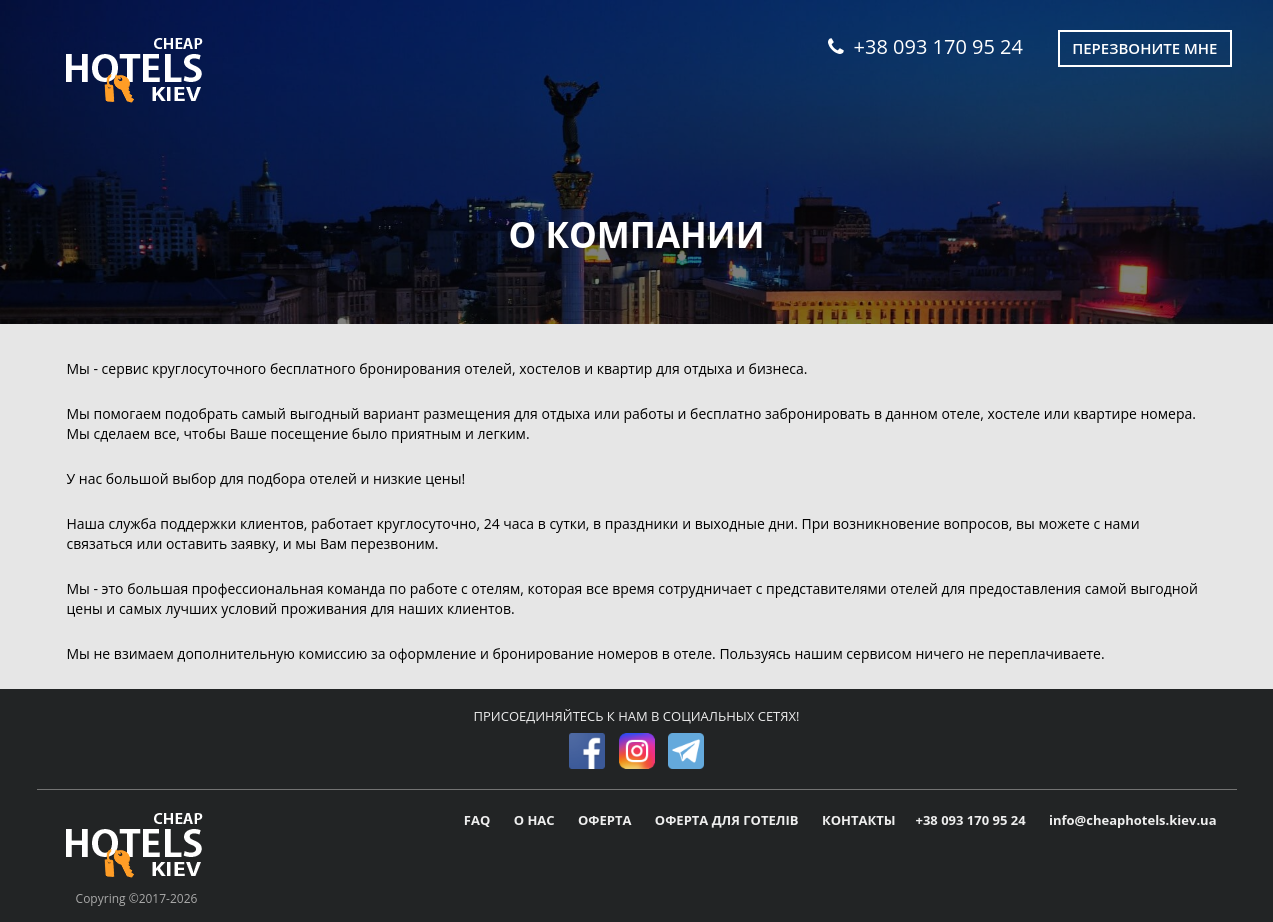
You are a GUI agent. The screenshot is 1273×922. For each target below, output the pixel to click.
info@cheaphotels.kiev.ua (1133, 820)
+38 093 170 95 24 (925, 46)
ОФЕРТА (606, 820)
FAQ (479, 820)
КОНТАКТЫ (859, 820)
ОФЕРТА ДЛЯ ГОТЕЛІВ (728, 820)
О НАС (536, 820)
